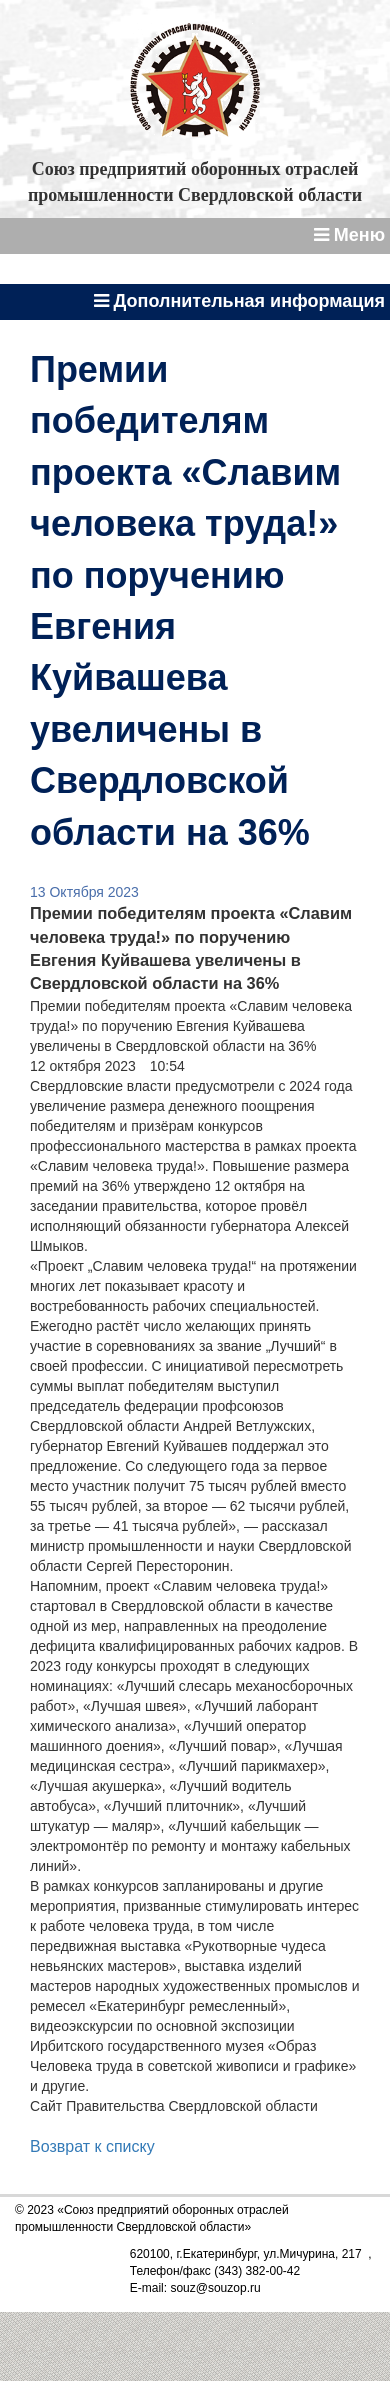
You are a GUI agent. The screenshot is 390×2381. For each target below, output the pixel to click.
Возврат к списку (92, 2146)
